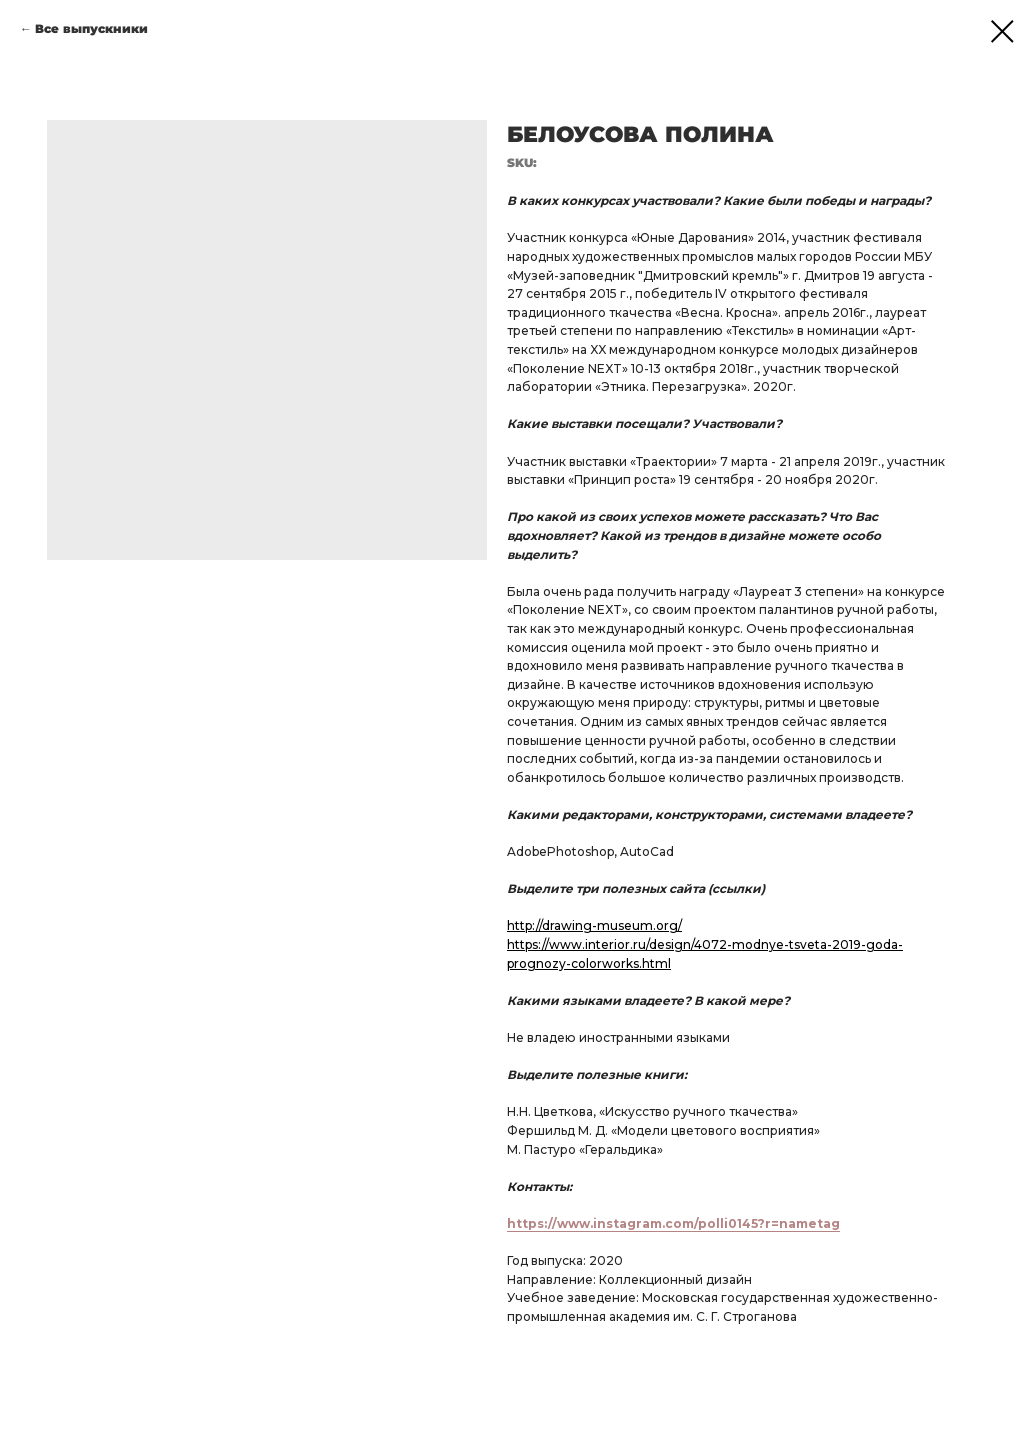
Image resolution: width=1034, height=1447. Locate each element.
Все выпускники (91, 28)
